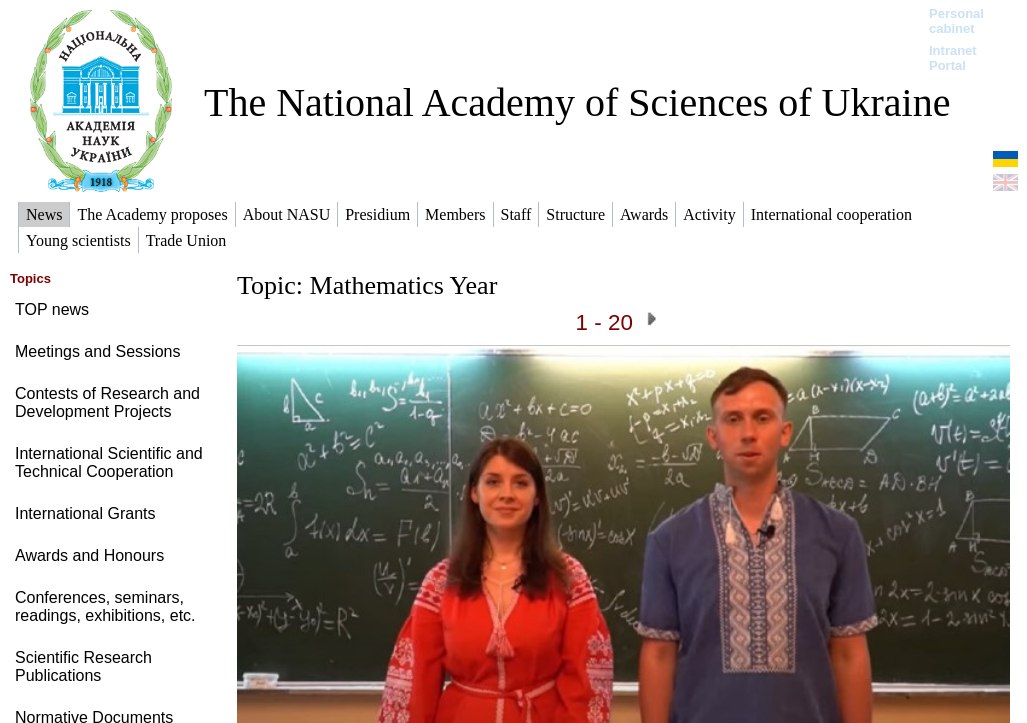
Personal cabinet (956, 21)
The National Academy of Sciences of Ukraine (577, 102)
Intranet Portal (953, 58)
